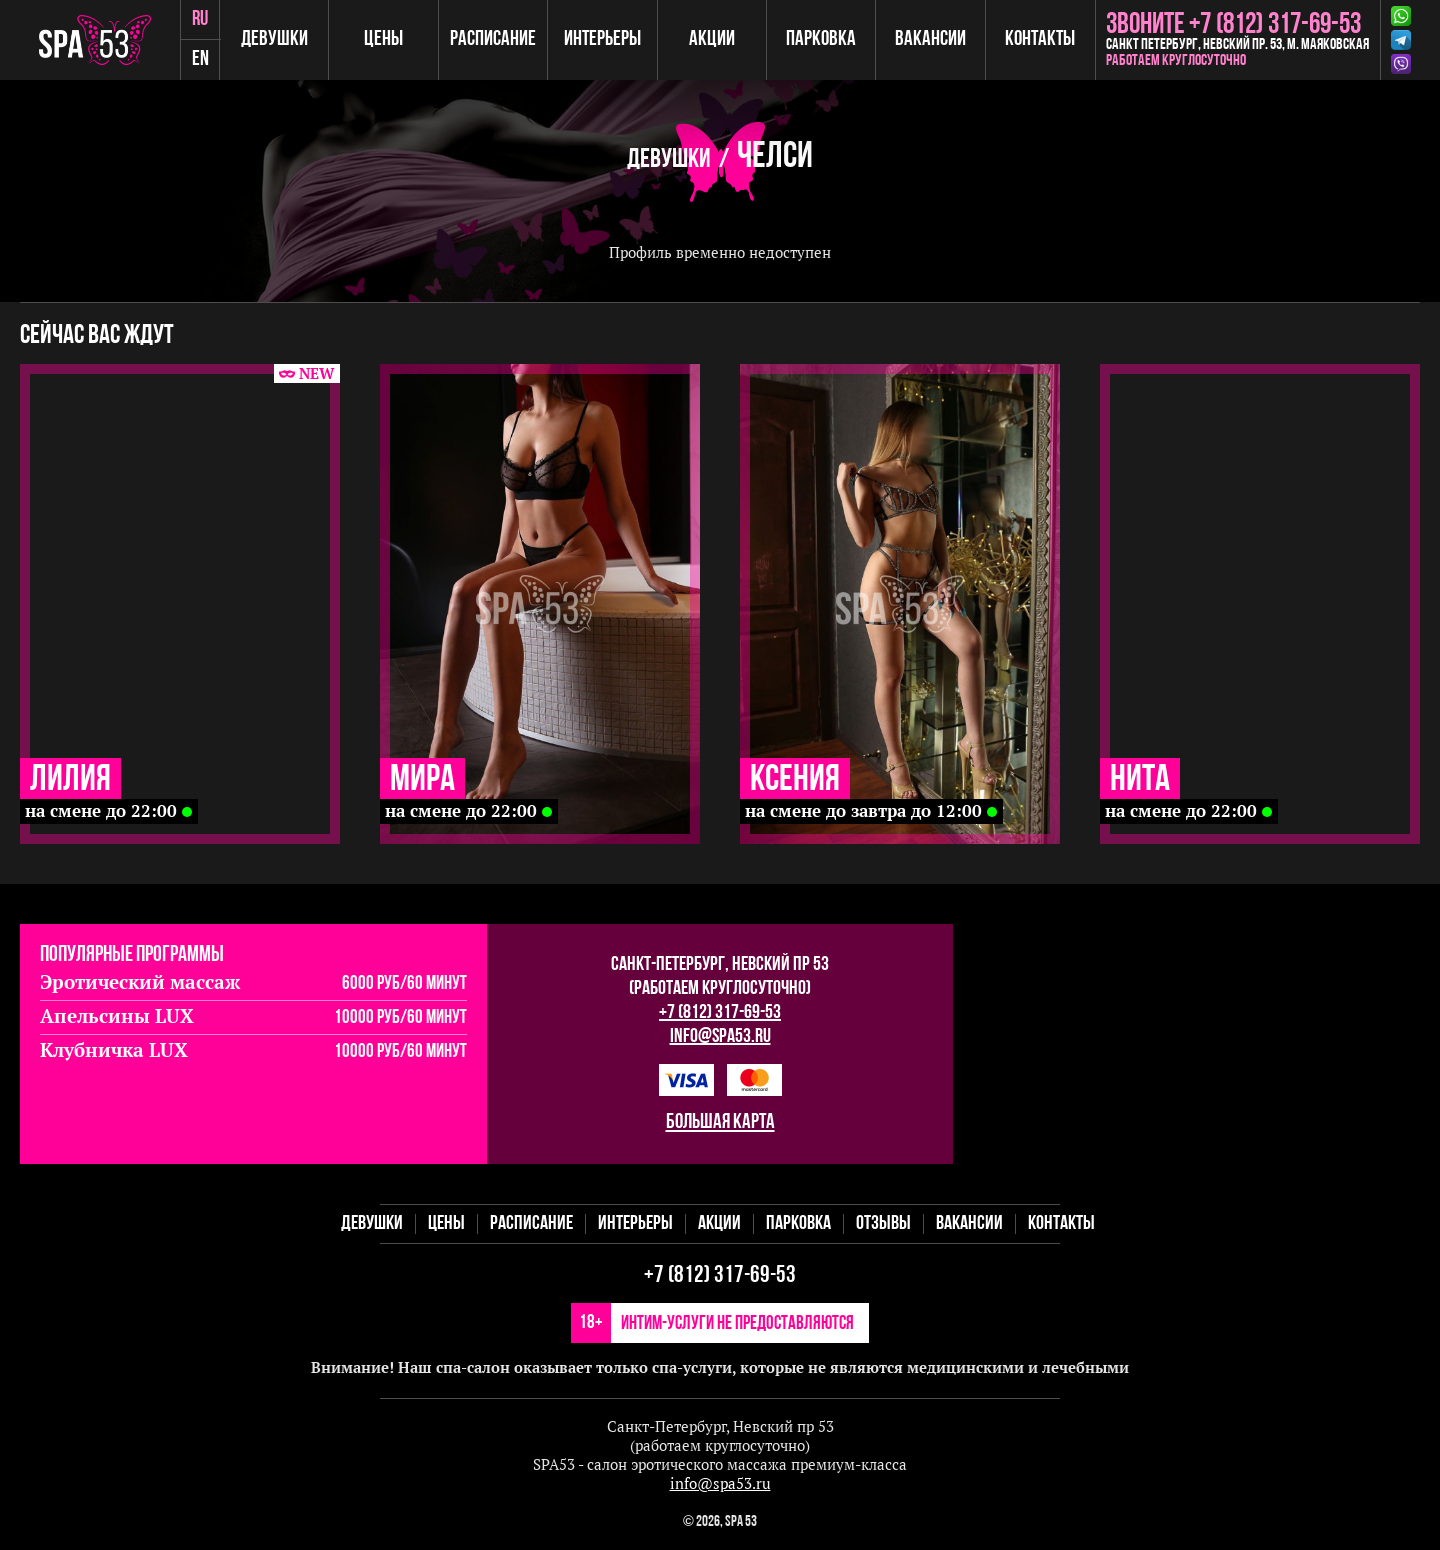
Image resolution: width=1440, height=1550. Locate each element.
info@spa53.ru (720, 1037)
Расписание (493, 39)
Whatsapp (1401, 16)
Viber (1401, 64)
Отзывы (883, 1224)
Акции (712, 39)
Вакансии (930, 39)
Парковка (821, 39)
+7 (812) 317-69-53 (720, 1013)
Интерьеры (602, 39)
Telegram (1401, 40)
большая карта (720, 1122)
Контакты (1040, 39)
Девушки (274, 39)
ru (200, 19)
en (200, 59)
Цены (383, 39)
